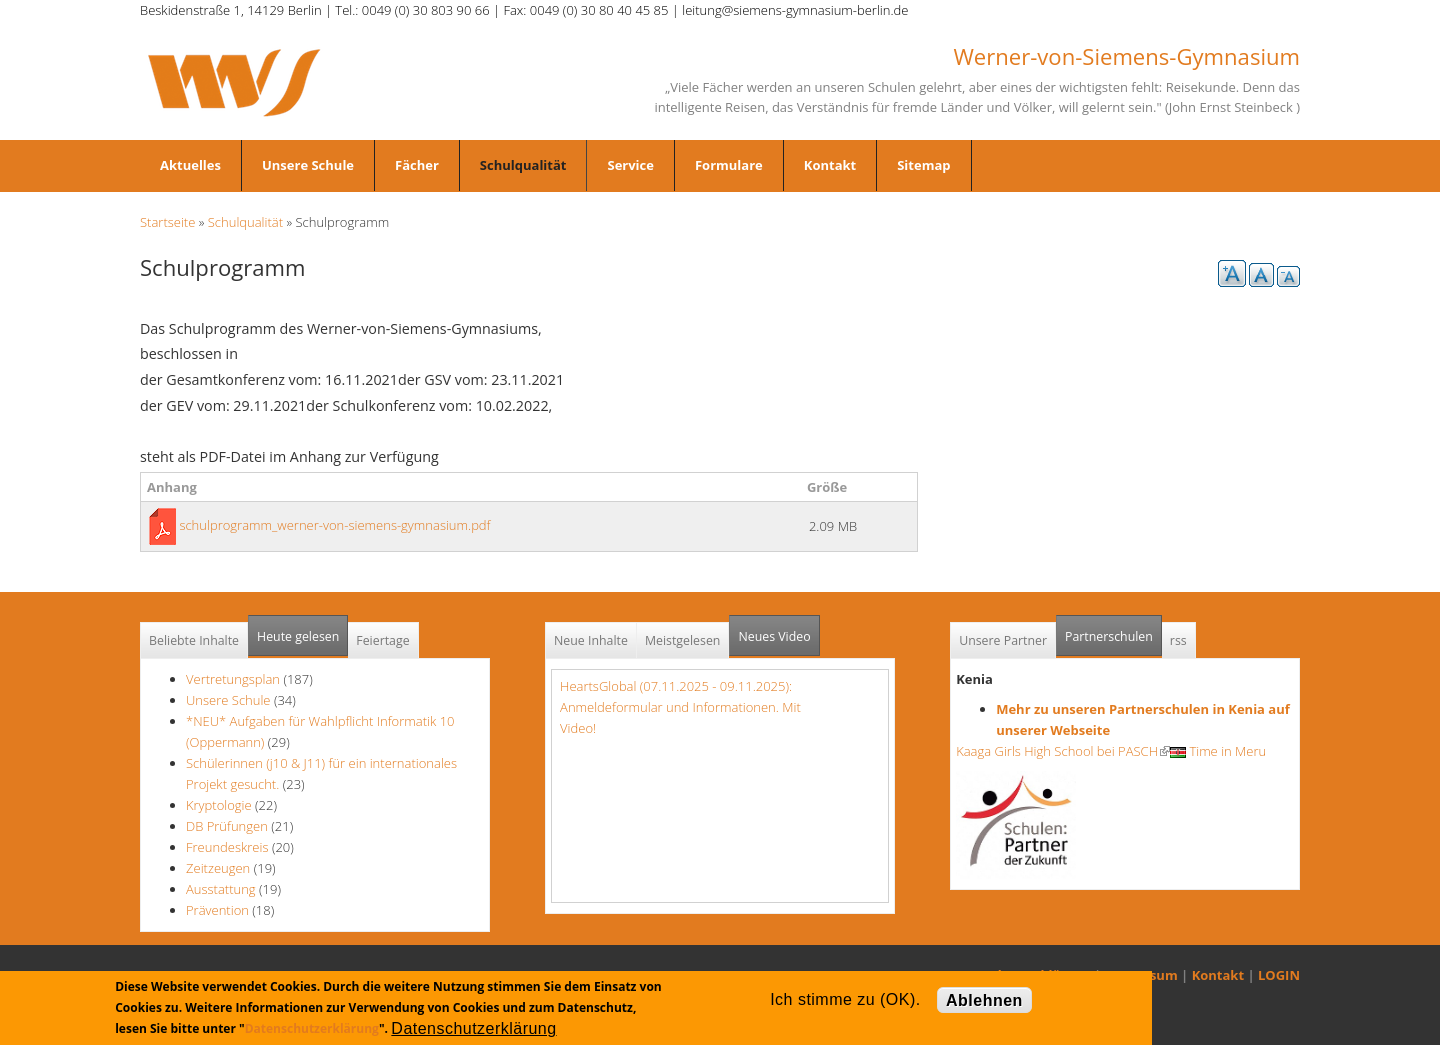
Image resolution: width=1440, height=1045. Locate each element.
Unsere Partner (1003, 640)
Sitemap (923, 165)
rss (1178, 640)
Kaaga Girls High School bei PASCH (1063, 751)
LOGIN (1279, 975)
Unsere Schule (308, 165)
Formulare (729, 165)
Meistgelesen (683, 640)
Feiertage (382, 640)
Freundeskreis (227, 847)
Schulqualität (523, 165)
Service (630, 165)
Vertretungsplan (233, 679)
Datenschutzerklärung (312, 1028)
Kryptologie (219, 805)
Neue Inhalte (591, 640)
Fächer (417, 165)
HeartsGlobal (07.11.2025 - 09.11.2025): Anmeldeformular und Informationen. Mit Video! (680, 707)
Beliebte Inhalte (194, 640)
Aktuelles (190, 165)
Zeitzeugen (218, 868)
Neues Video (774, 636)
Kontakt (830, 165)
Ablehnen (984, 1000)
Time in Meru (1218, 751)
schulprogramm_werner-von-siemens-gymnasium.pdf (334, 525)
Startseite (167, 222)
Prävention (217, 910)
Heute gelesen (298, 636)
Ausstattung (221, 889)
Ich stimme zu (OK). (845, 999)
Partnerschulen (1113, 630)
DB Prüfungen (227, 826)
